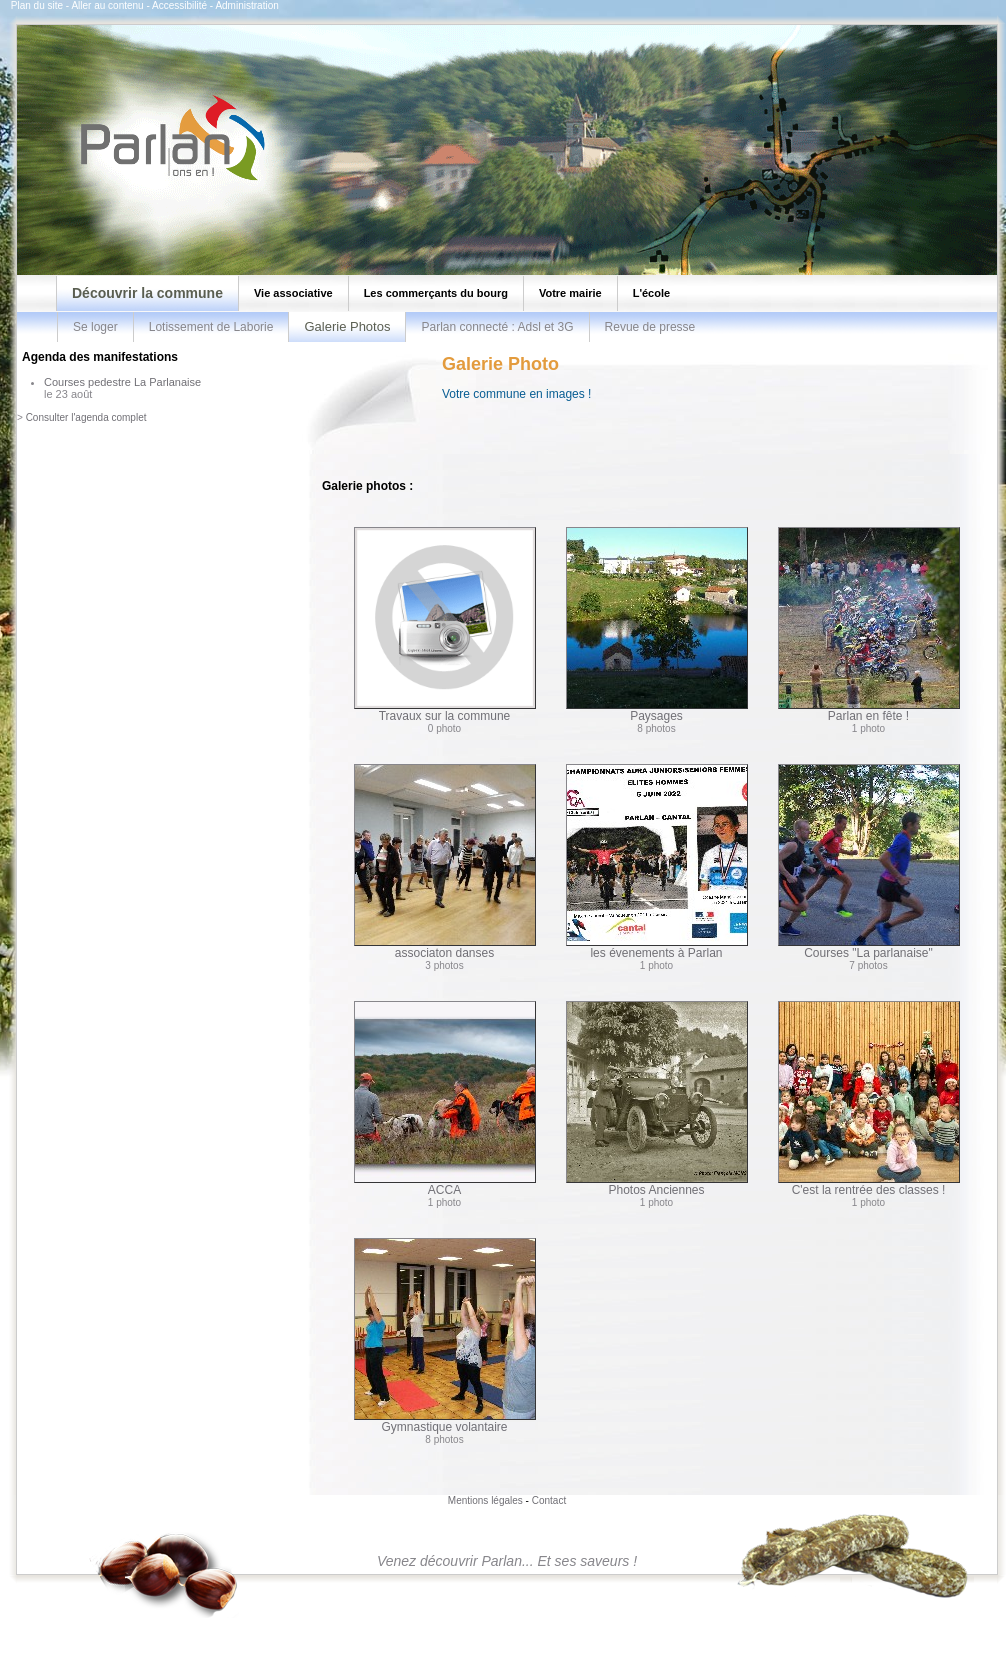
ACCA (445, 1099)
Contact (549, 1500)
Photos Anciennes (657, 1099)
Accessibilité (179, 5)
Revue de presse (650, 327)
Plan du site (37, 5)
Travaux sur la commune (445, 625)
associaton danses (445, 862)
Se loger (95, 327)
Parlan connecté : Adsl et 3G (497, 327)
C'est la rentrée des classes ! (869, 1099)
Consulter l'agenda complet (86, 417)
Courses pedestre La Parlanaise (122, 382)
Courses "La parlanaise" (869, 862)
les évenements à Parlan (657, 862)
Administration (246, 5)
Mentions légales (485, 1500)
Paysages (657, 625)
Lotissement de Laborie (211, 327)
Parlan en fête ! (869, 625)
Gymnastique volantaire (445, 1336)
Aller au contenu (107, 5)
